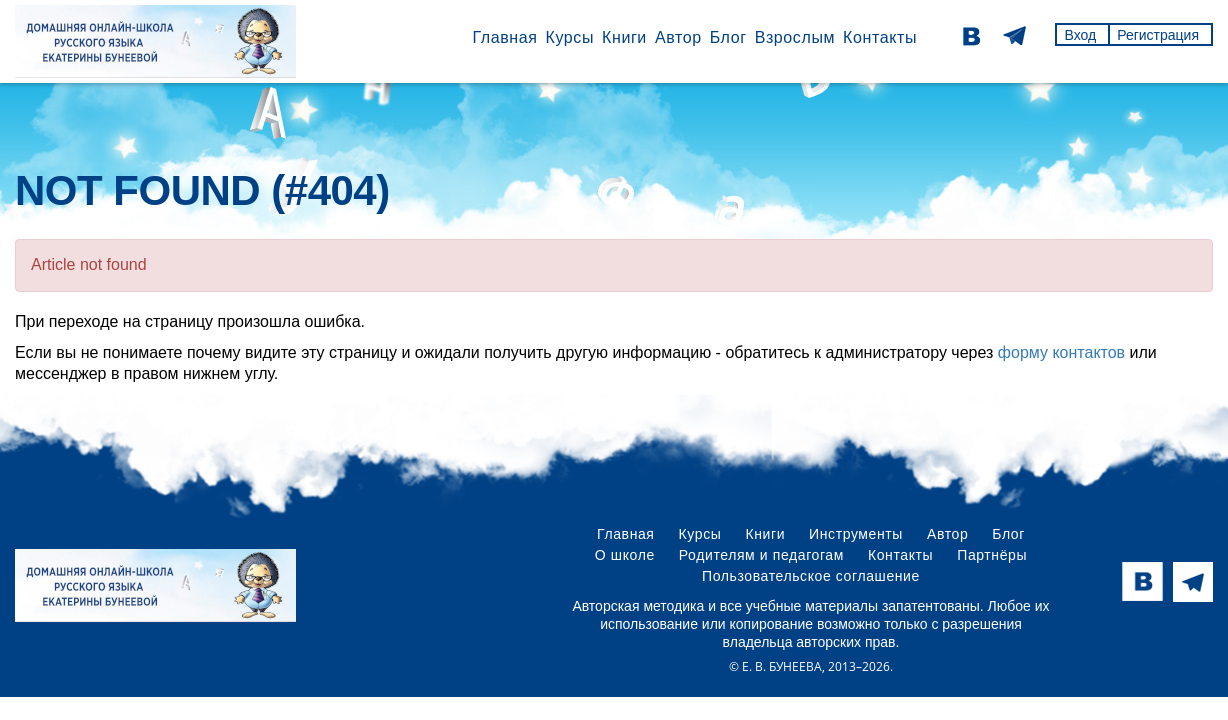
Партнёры (992, 555)
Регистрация (1158, 35)
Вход (1080, 35)
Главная (504, 37)
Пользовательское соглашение (811, 576)
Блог (728, 37)
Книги (624, 37)
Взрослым (795, 37)
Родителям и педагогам (761, 555)
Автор (678, 37)
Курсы (569, 37)
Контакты (880, 37)
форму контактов (1061, 352)
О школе (625, 555)
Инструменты (856, 534)
